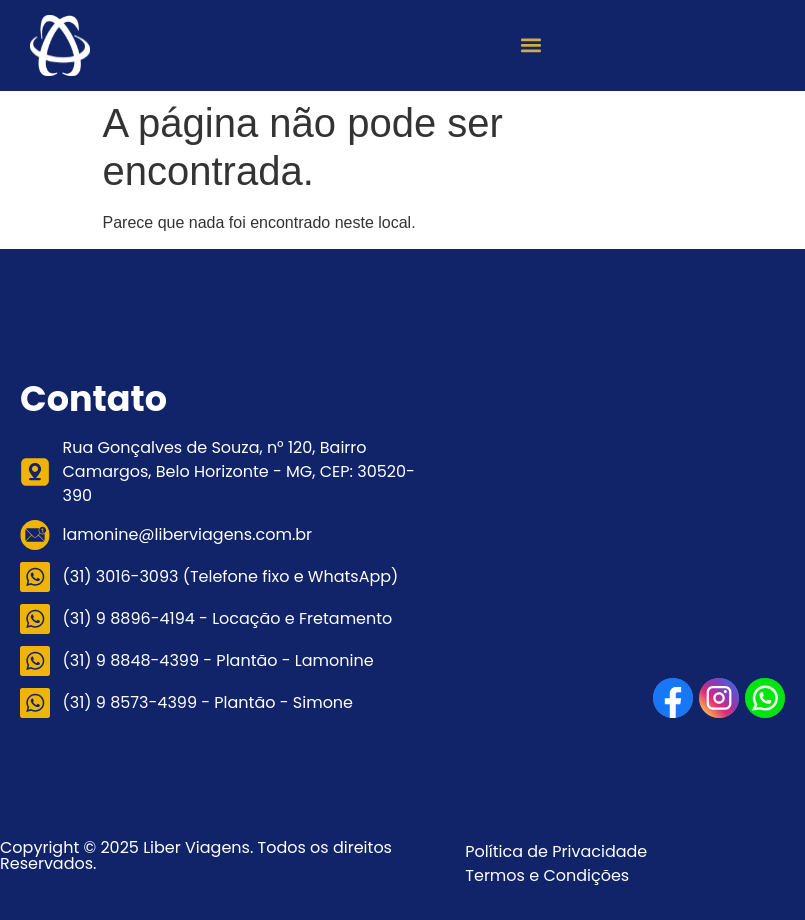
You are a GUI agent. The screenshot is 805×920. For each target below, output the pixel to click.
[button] (531, 45)
